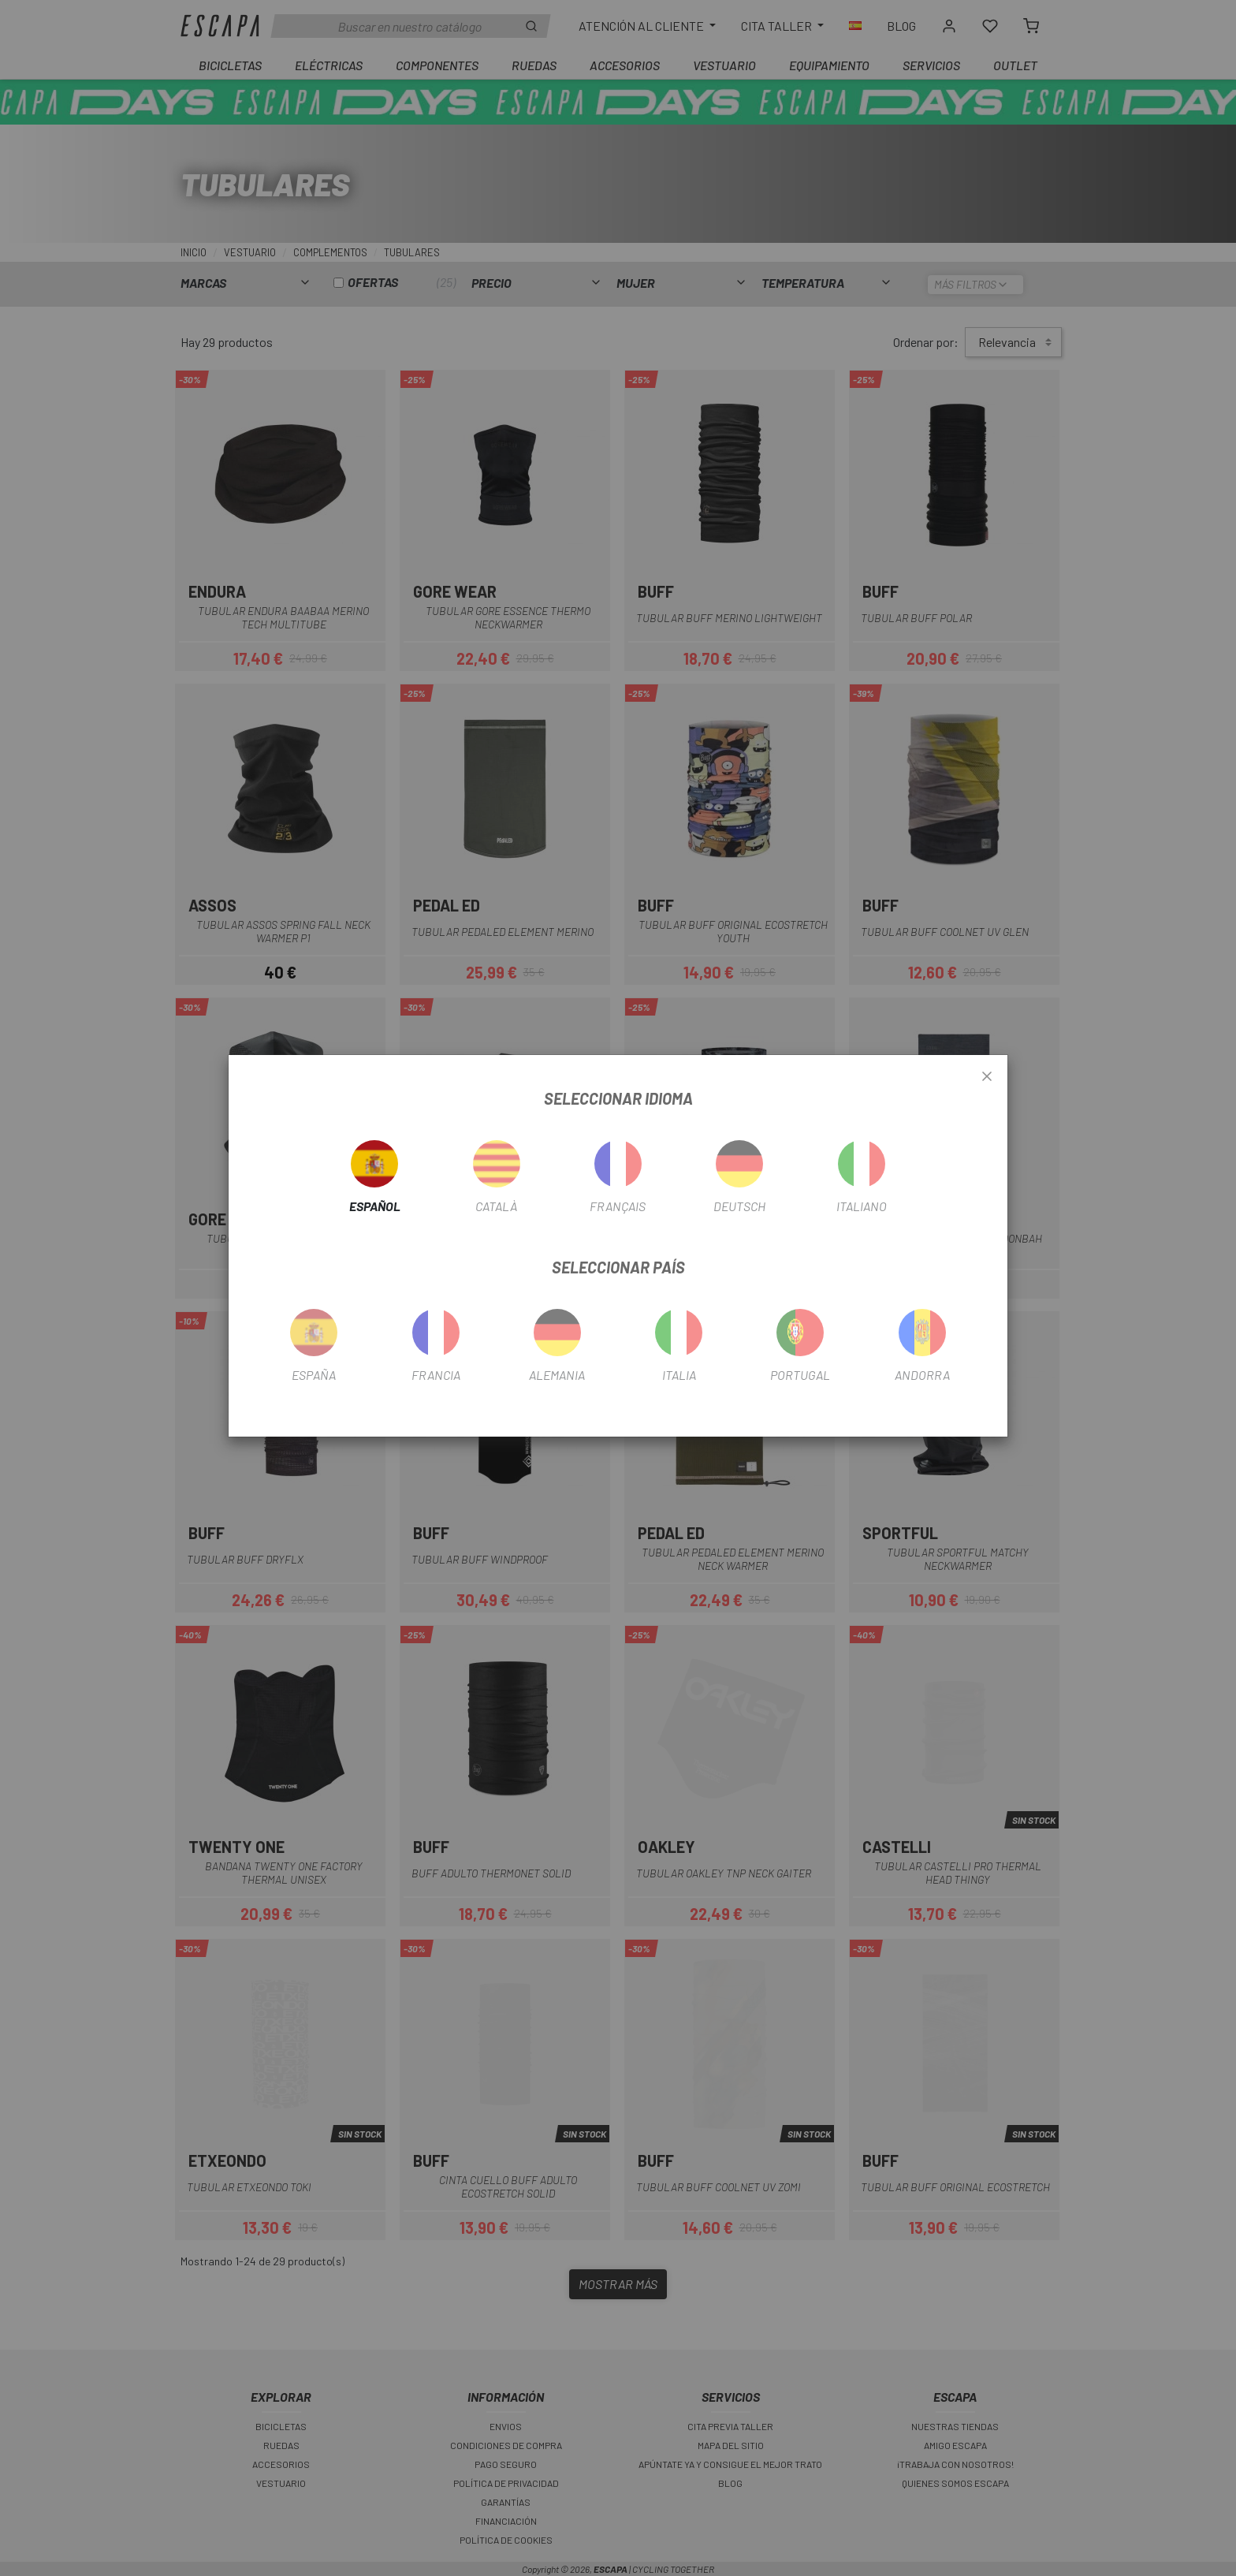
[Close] (987, 1077)
